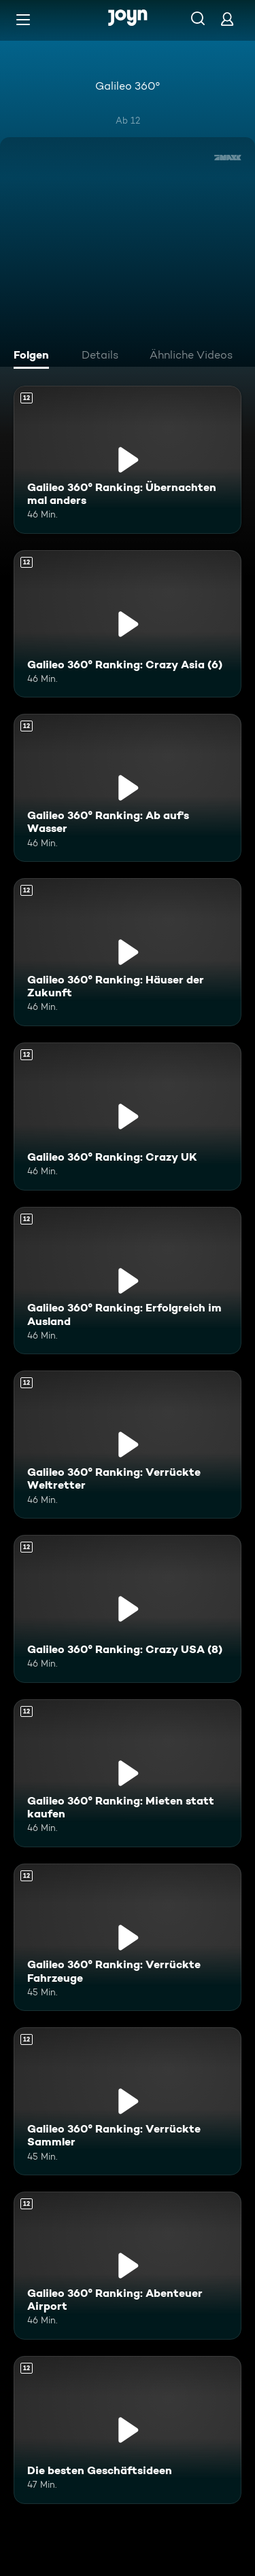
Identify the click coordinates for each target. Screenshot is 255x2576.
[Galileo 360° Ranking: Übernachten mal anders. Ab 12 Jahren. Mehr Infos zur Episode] (127, 460)
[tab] (34, 356)
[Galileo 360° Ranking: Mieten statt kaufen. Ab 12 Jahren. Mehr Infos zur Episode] (127, 1773)
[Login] (227, 19)
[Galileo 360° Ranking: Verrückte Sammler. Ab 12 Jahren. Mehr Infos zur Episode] (127, 2101)
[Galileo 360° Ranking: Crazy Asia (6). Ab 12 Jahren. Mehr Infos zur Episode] (127, 624)
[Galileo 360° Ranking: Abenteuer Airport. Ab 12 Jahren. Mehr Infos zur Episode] (127, 2266)
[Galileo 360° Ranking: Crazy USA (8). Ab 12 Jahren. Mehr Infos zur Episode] (127, 1609)
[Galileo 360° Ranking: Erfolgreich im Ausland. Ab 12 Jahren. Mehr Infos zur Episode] (127, 1281)
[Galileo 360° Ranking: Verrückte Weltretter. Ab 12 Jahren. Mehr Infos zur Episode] (127, 1445)
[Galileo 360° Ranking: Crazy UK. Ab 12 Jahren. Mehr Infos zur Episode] (127, 1116)
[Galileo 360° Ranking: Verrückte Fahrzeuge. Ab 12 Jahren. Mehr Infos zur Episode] (127, 1938)
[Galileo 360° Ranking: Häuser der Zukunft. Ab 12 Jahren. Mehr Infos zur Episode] (127, 952)
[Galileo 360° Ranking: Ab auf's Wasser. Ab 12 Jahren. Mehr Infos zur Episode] (127, 788)
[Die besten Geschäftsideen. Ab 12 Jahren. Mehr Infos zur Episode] (127, 2430)
